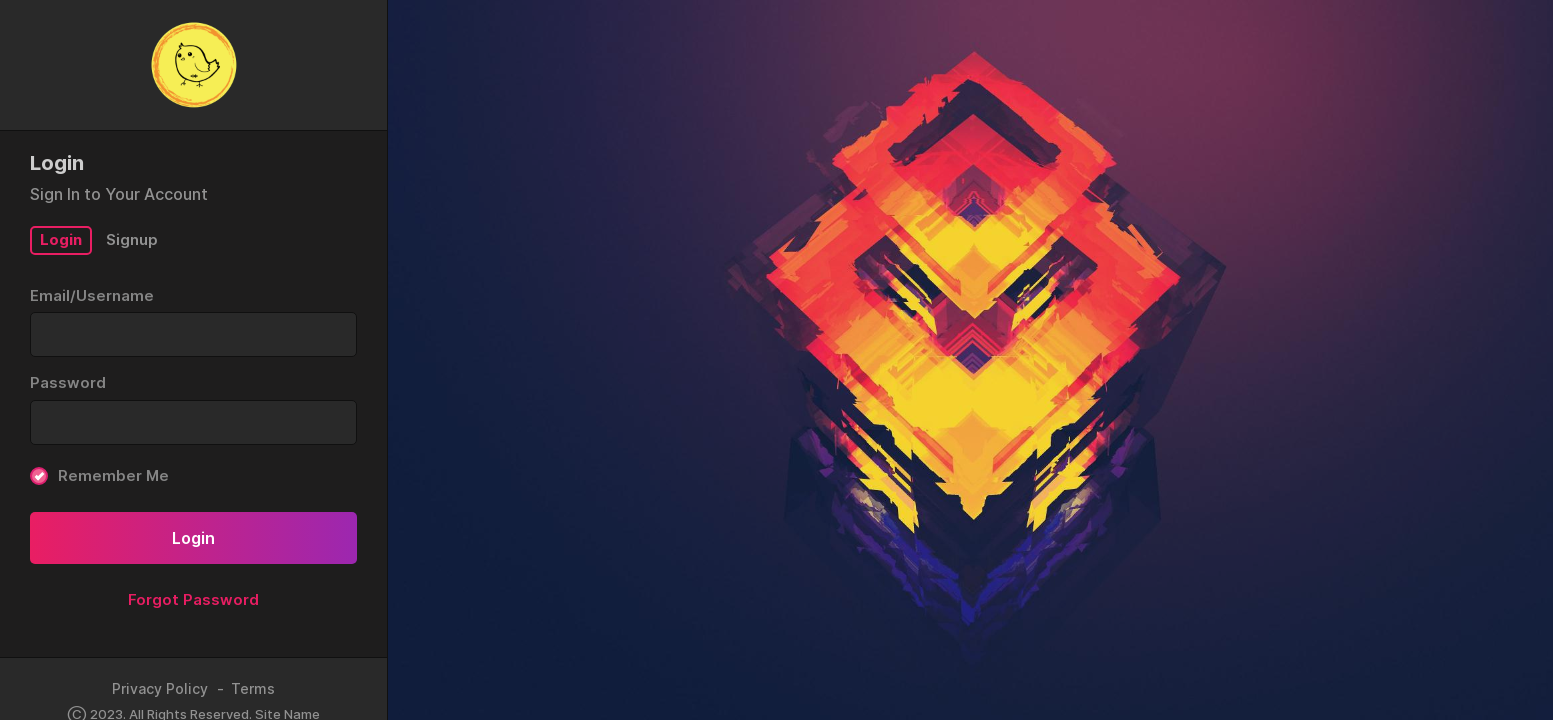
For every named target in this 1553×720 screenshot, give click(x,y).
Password (68, 382)
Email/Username (92, 295)
